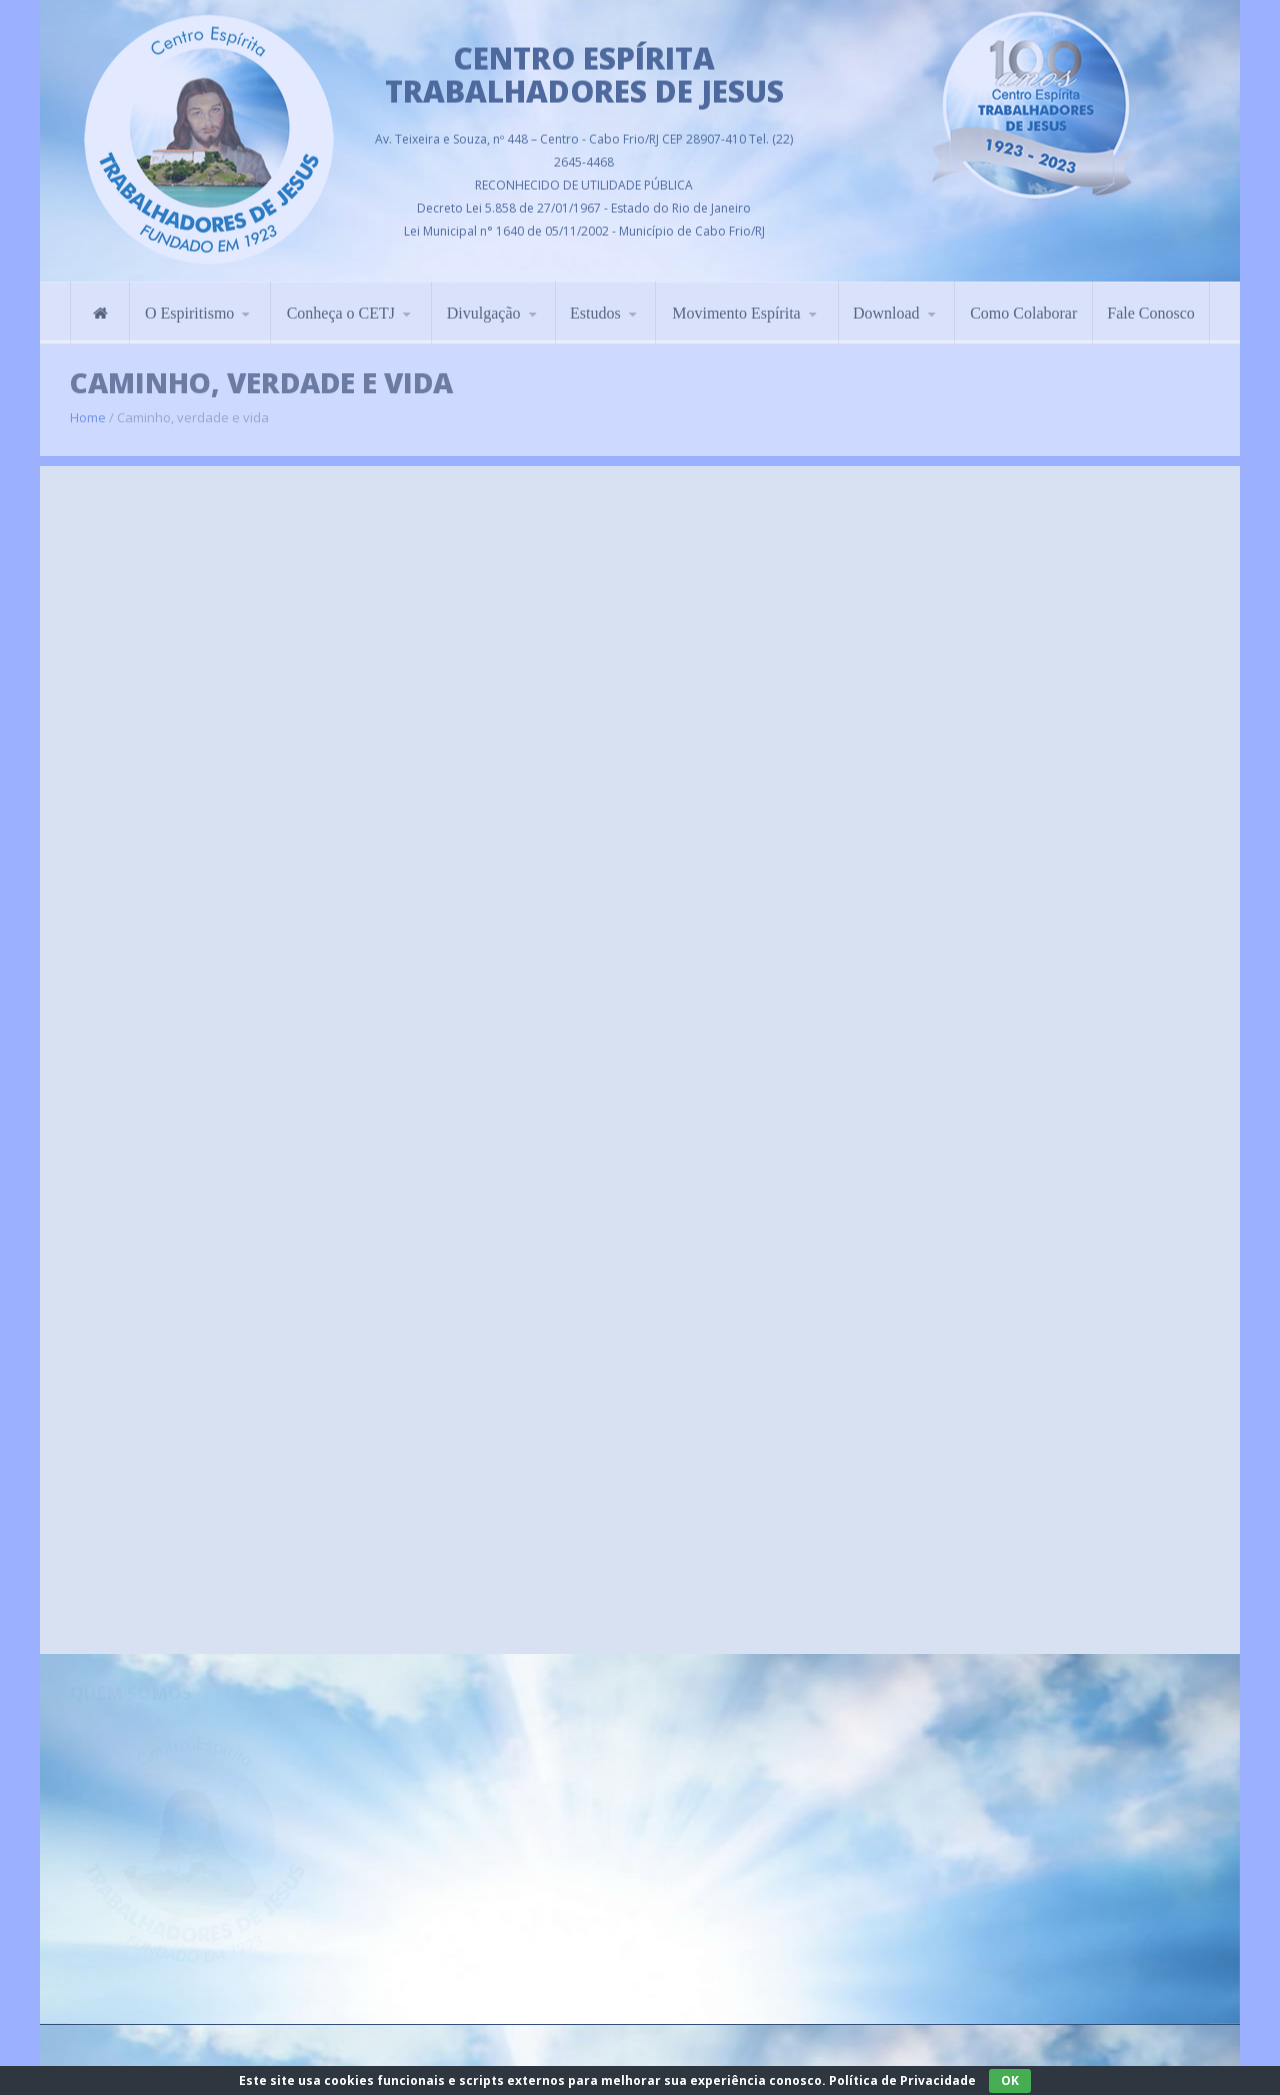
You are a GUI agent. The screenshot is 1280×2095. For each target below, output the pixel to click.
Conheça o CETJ (341, 306)
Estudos (595, 306)
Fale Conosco (1151, 306)
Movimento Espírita (736, 306)
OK (1010, 2080)
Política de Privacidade (902, 2080)
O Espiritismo (189, 306)
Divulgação (484, 306)
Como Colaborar (1023, 306)
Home (88, 409)
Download (886, 306)
